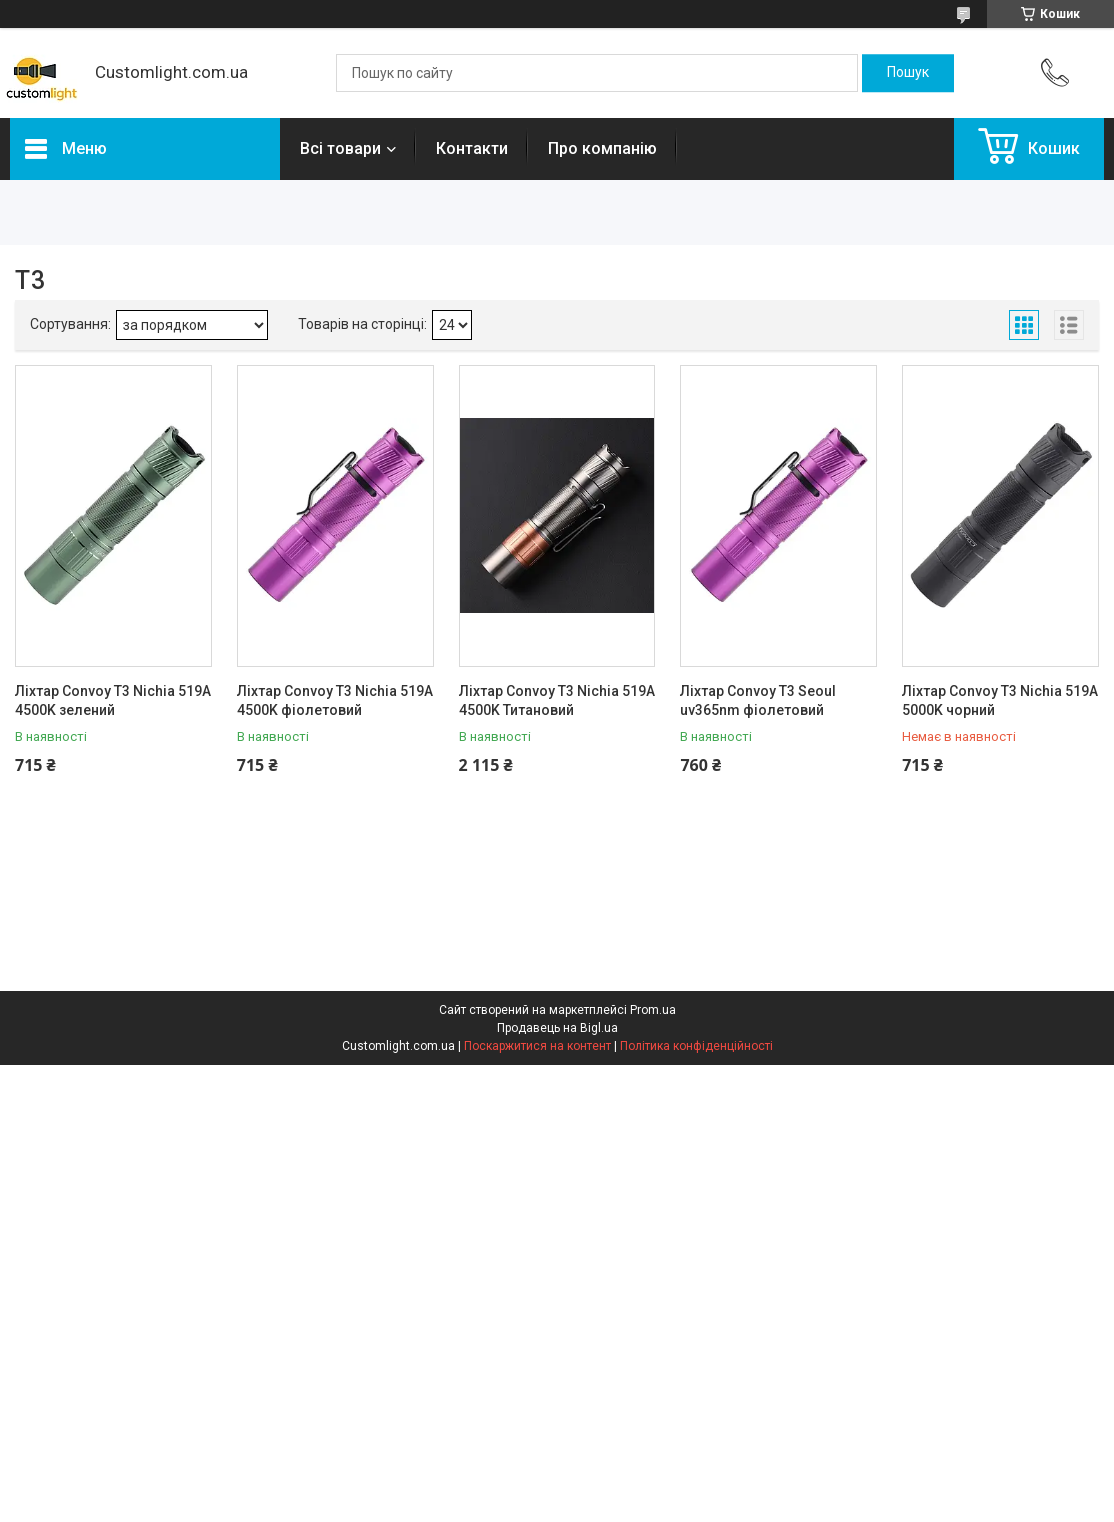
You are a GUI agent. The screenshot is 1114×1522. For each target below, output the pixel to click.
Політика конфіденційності (696, 1046)
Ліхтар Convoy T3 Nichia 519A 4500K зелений (113, 701)
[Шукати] (908, 73)
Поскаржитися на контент (537, 1046)
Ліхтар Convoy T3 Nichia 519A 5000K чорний (1000, 701)
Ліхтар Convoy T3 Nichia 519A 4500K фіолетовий (335, 701)
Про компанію (602, 148)
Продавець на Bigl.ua (557, 1028)
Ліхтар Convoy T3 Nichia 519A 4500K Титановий (557, 701)
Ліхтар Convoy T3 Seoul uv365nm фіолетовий (758, 701)
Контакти (472, 148)
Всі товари (340, 148)
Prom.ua (653, 1010)
